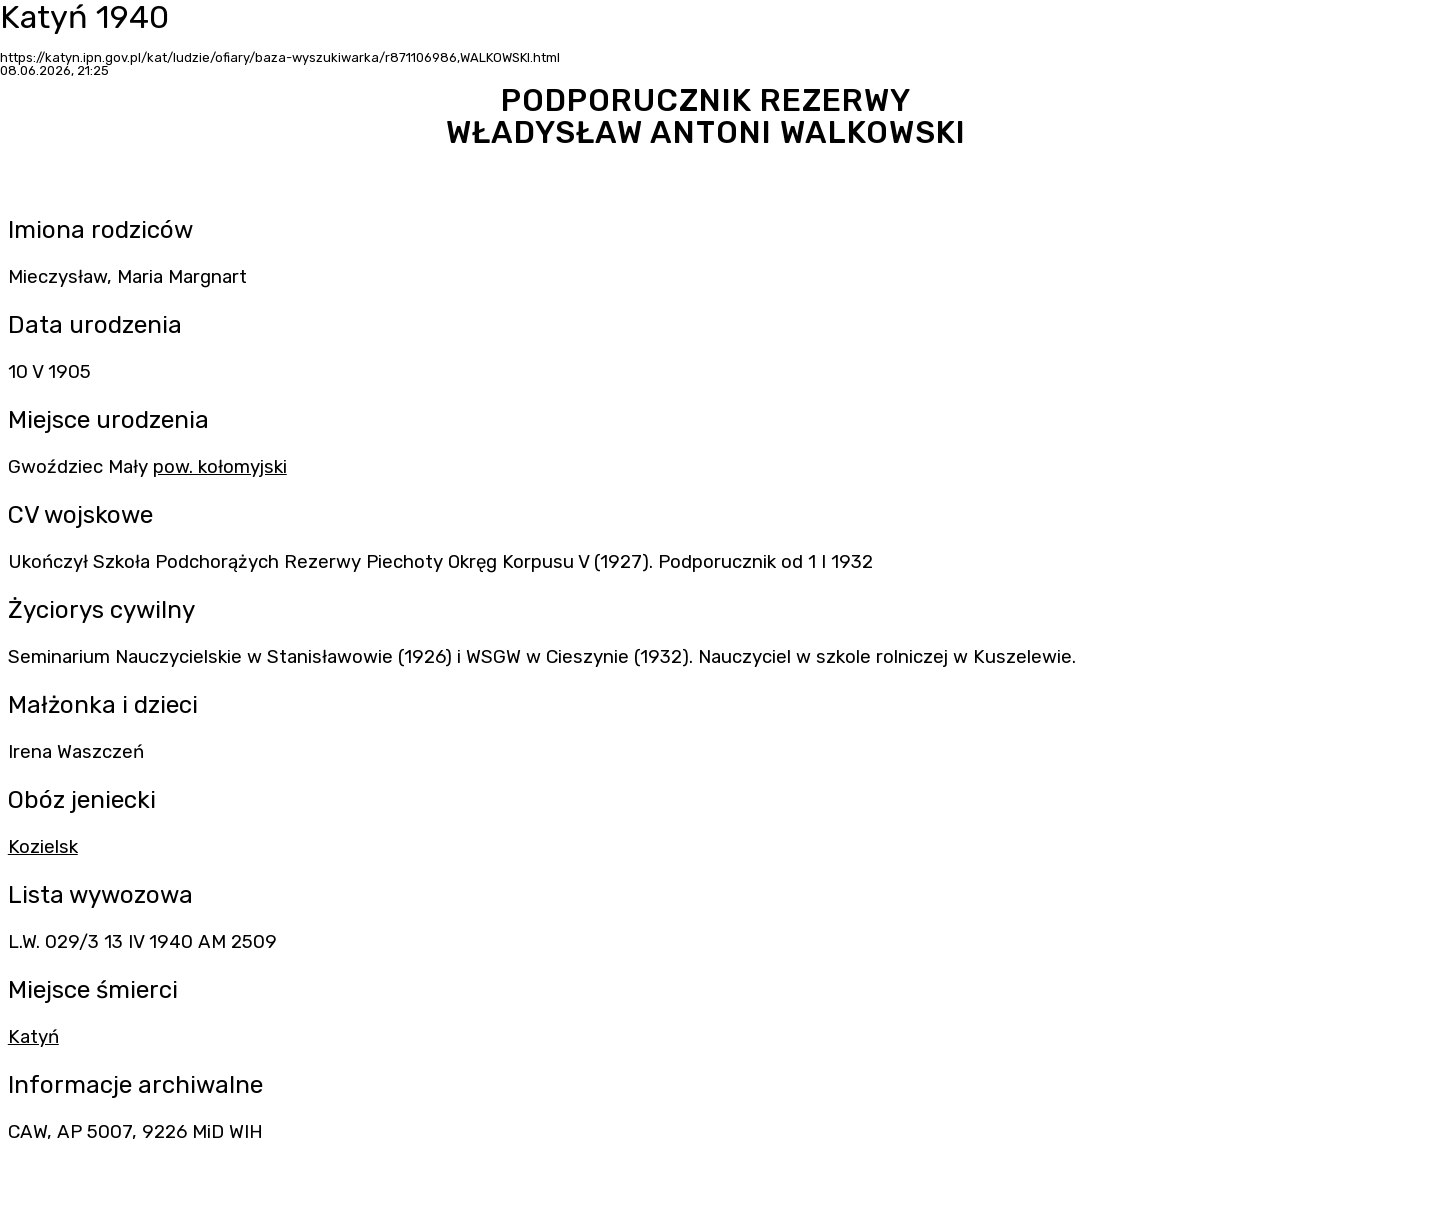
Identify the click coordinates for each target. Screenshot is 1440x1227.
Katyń (33, 1037)
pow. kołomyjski (220, 467)
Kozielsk (43, 847)
